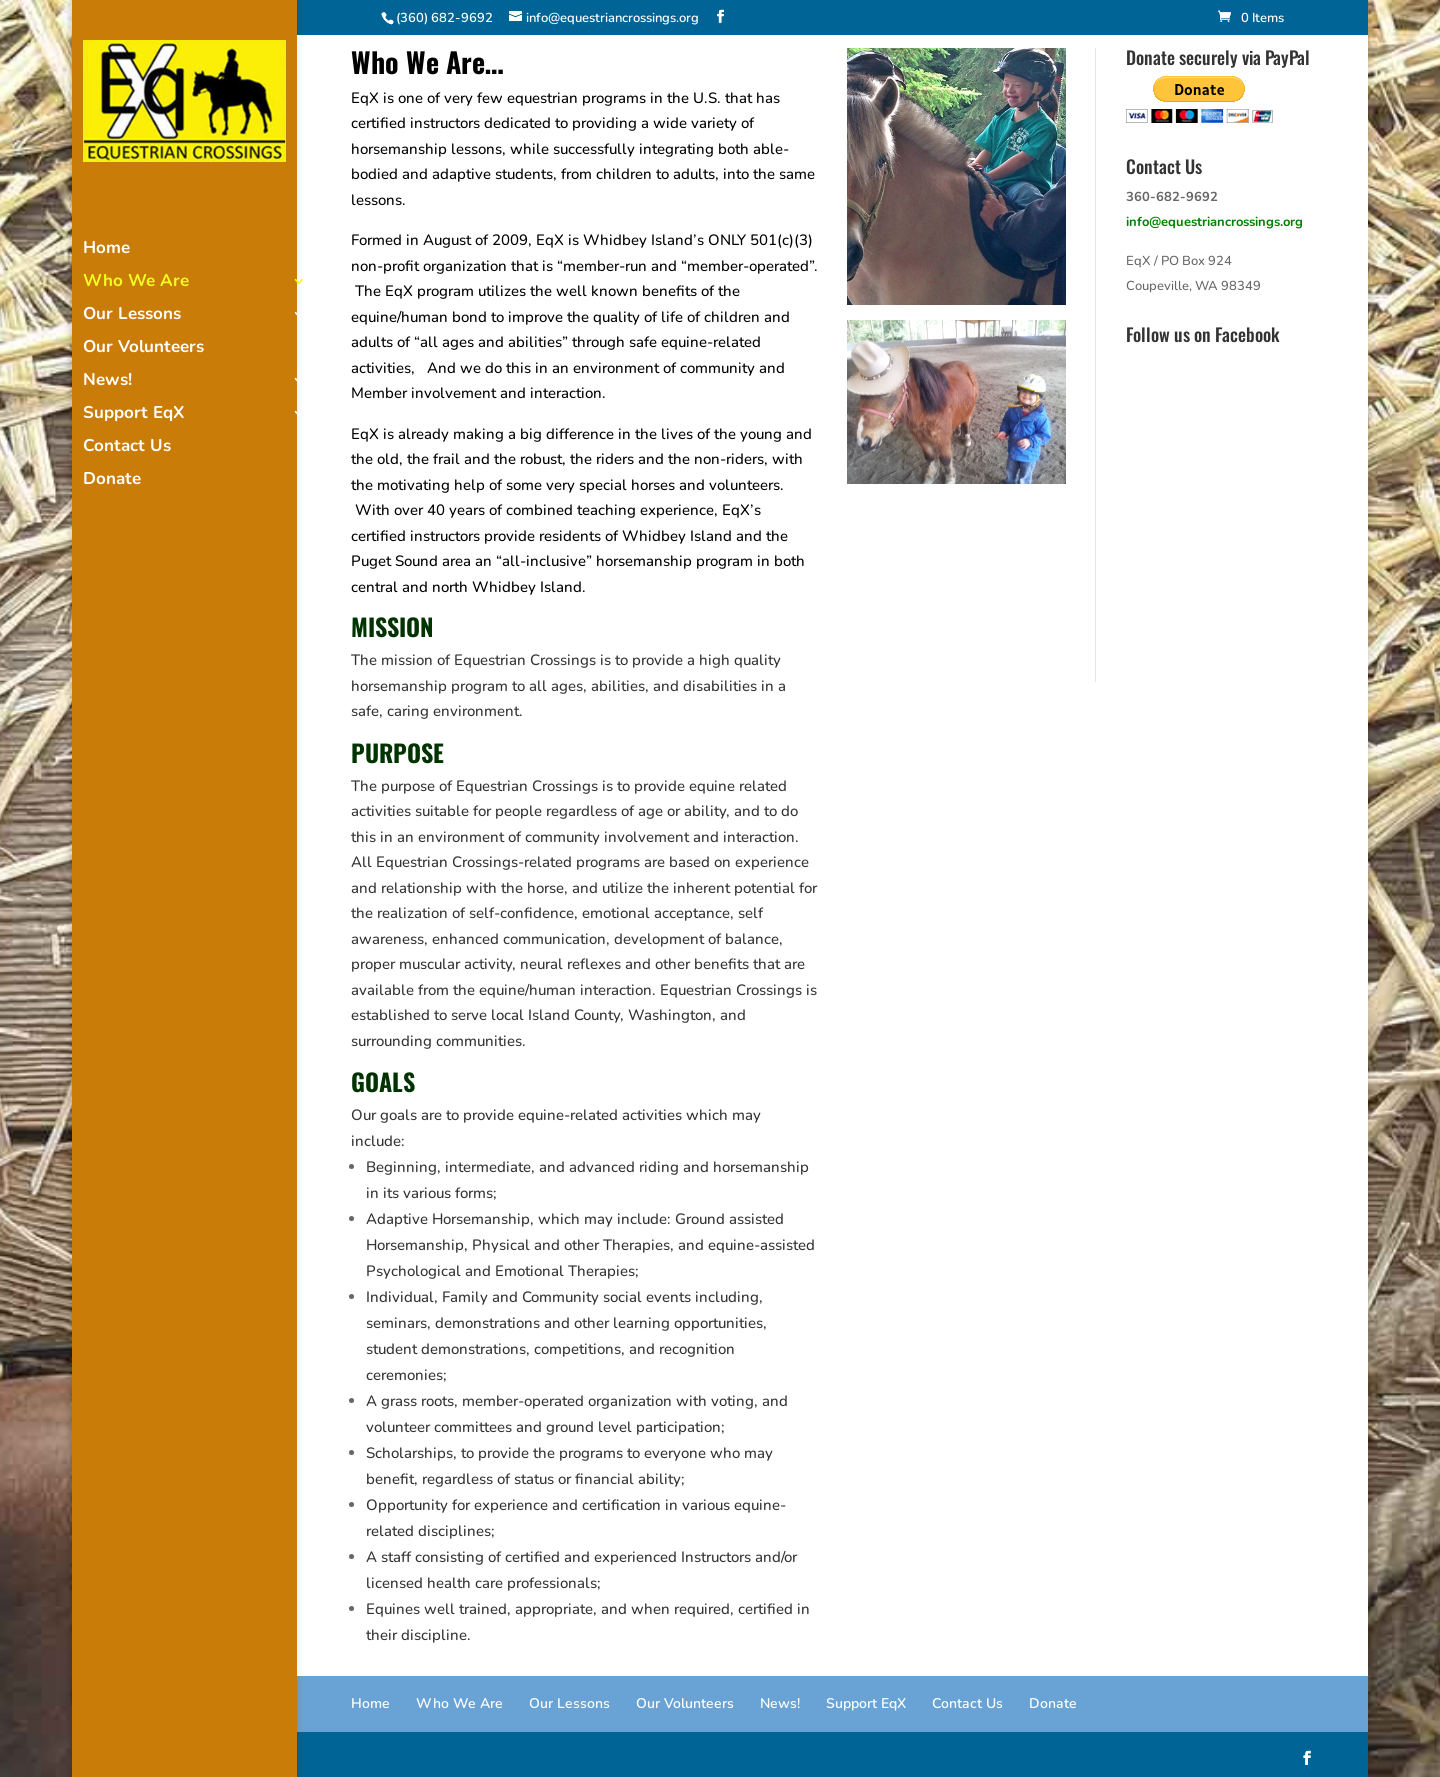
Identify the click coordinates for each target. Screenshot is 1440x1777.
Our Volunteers (143, 349)
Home (106, 250)
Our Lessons (132, 316)
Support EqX (133, 415)
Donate (112, 481)
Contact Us (127, 448)
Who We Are (136, 283)
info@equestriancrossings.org (1214, 222)
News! (107, 382)
